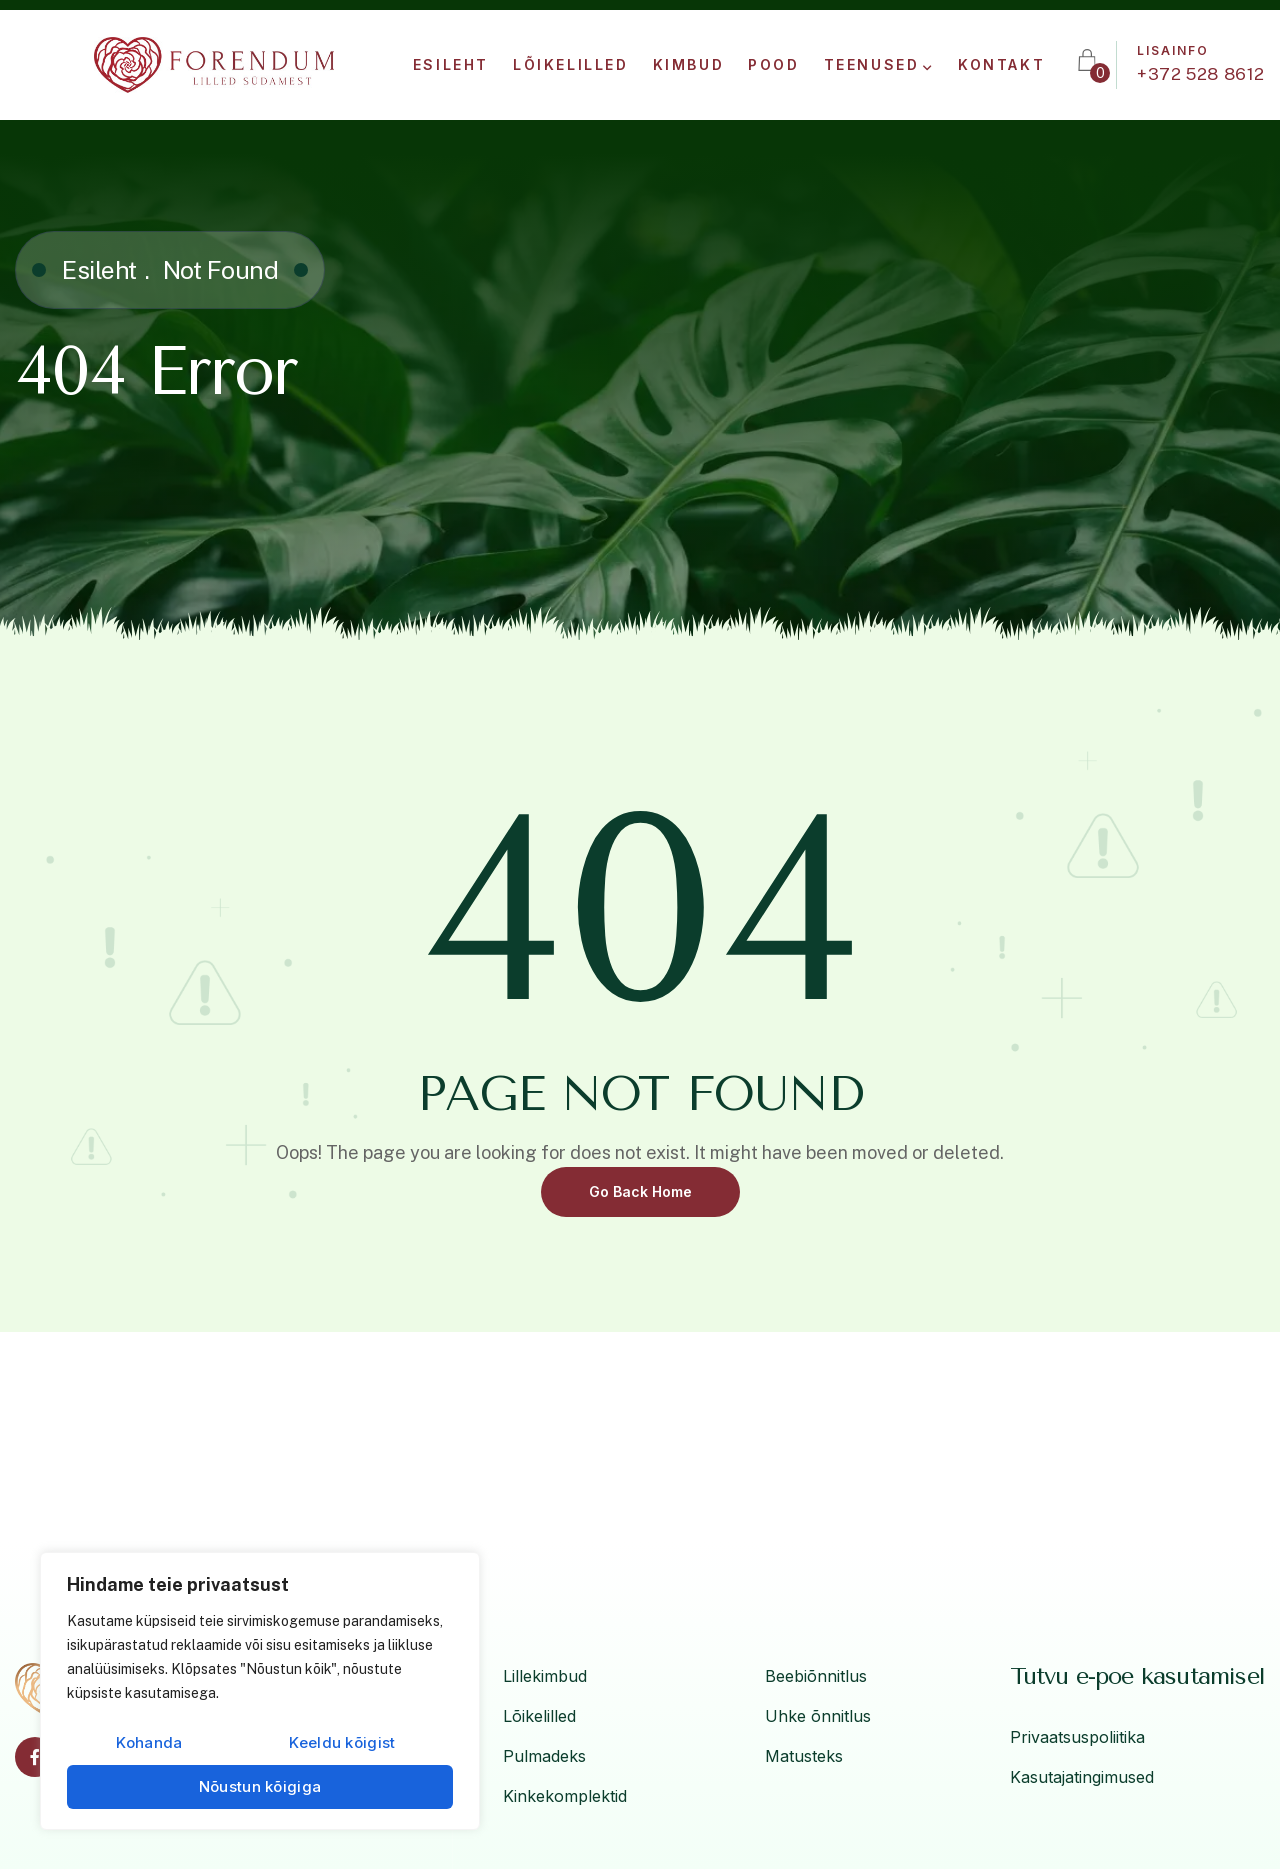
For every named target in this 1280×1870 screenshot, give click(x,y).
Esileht (99, 270)
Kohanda (149, 1742)
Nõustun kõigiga (260, 1786)
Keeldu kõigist (342, 1742)
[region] (260, 1691)
